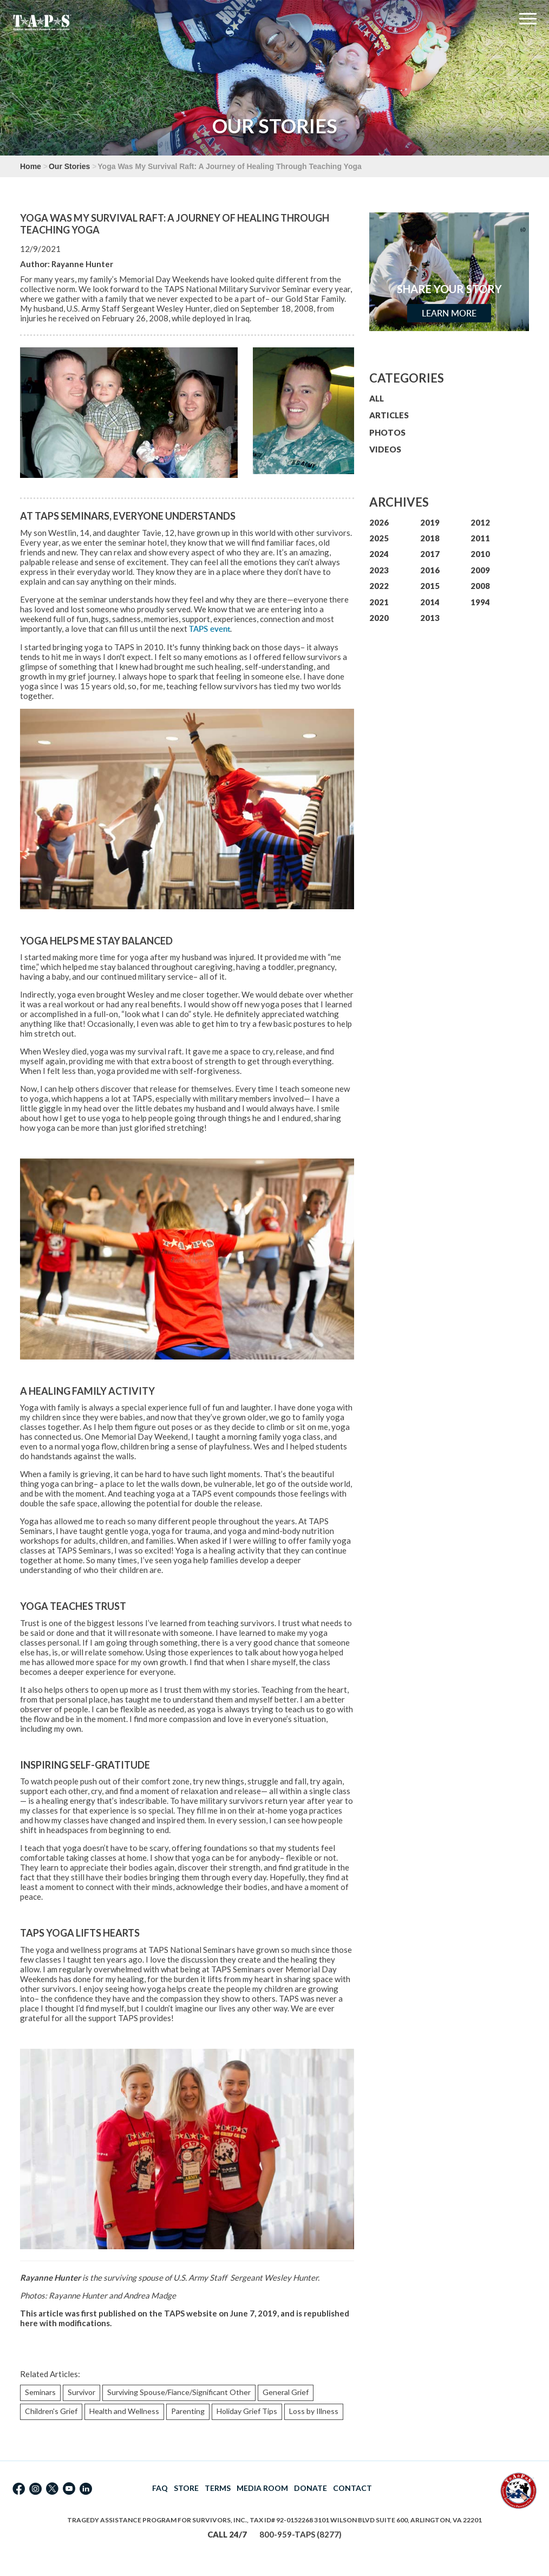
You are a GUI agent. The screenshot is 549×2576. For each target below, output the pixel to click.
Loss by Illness (313, 2411)
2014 (430, 602)
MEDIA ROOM (262, 2488)
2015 (430, 586)
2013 (430, 618)
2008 (480, 586)
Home (30, 166)
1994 (480, 602)
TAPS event (209, 629)
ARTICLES (389, 415)
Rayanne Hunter (82, 264)
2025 (379, 538)
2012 (480, 522)
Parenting (188, 2411)
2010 (480, 554)
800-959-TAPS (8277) (300, 2534)
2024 (379, 554)
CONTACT (352, 2488)
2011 (480, 538)
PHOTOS (387, 432)
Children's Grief (51, 2411)
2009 (480, 570)
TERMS (218, 2488)
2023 (379, 570)
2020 (379, 618)
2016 (430, 570)
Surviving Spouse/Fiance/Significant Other (179, 2392)
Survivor (81, 2392)
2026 (379, 522)
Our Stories (69, 166)
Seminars (40, 2392)
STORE (186, 2488)
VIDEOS (385, 449)
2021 (379, 602)
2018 (430, 538)
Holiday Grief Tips (247, 2411)
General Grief (286, 2392)
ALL (376, 398)
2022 (379, 586)
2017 (430, 554)
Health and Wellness (124, 2411)
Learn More (449, 313)
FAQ (160, 2488)
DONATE (310, 2488)
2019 (430, 522)
